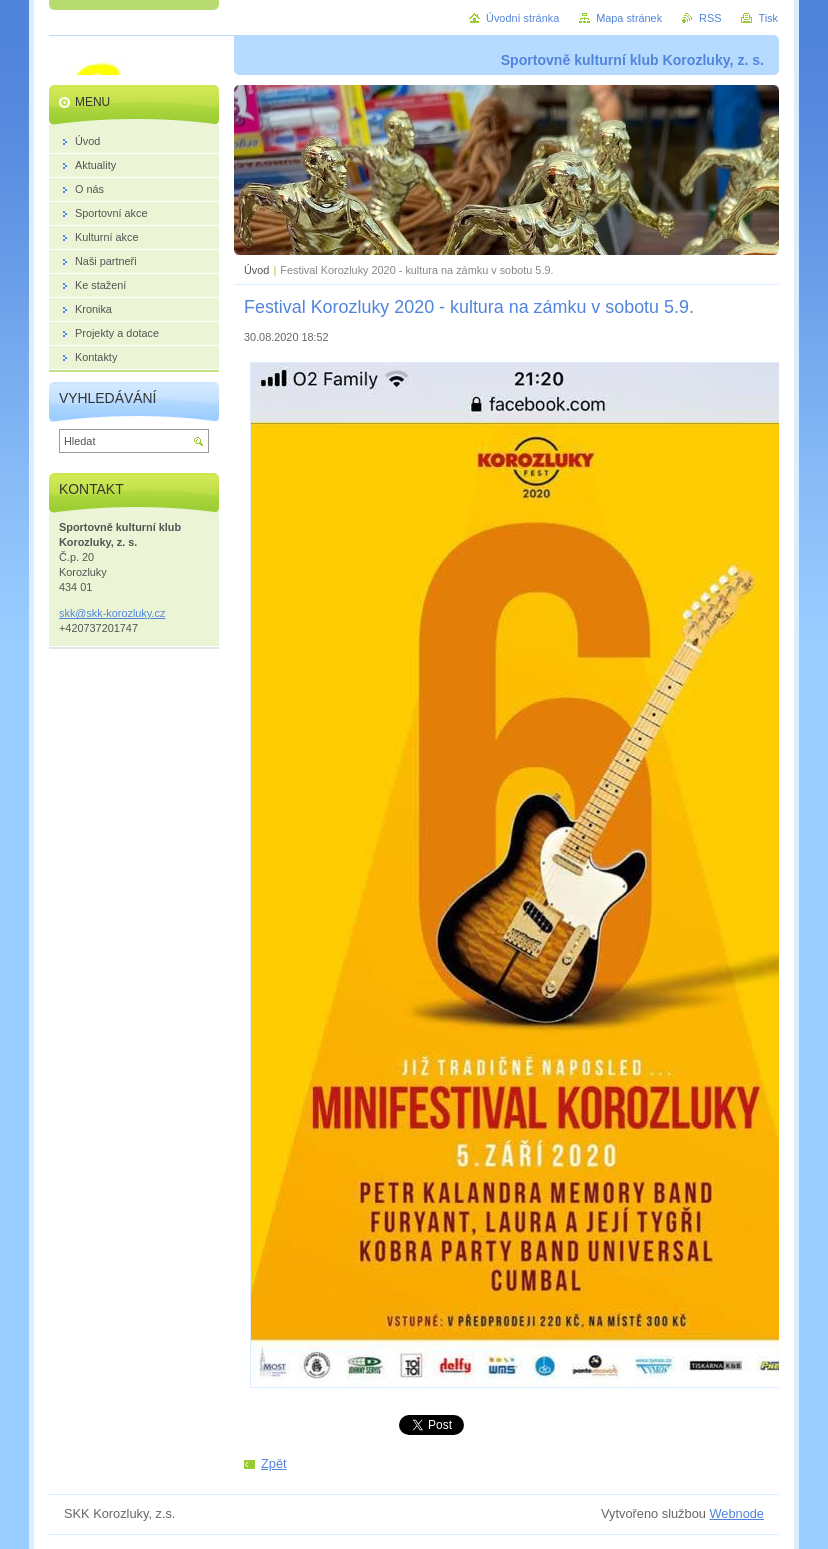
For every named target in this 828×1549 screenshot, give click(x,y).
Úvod (256, 270)
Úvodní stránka (522, 18)
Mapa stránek (629, 18)
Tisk (768, 18)
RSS (710, 18)
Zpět (274, 1463)
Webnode (736, 1513)
